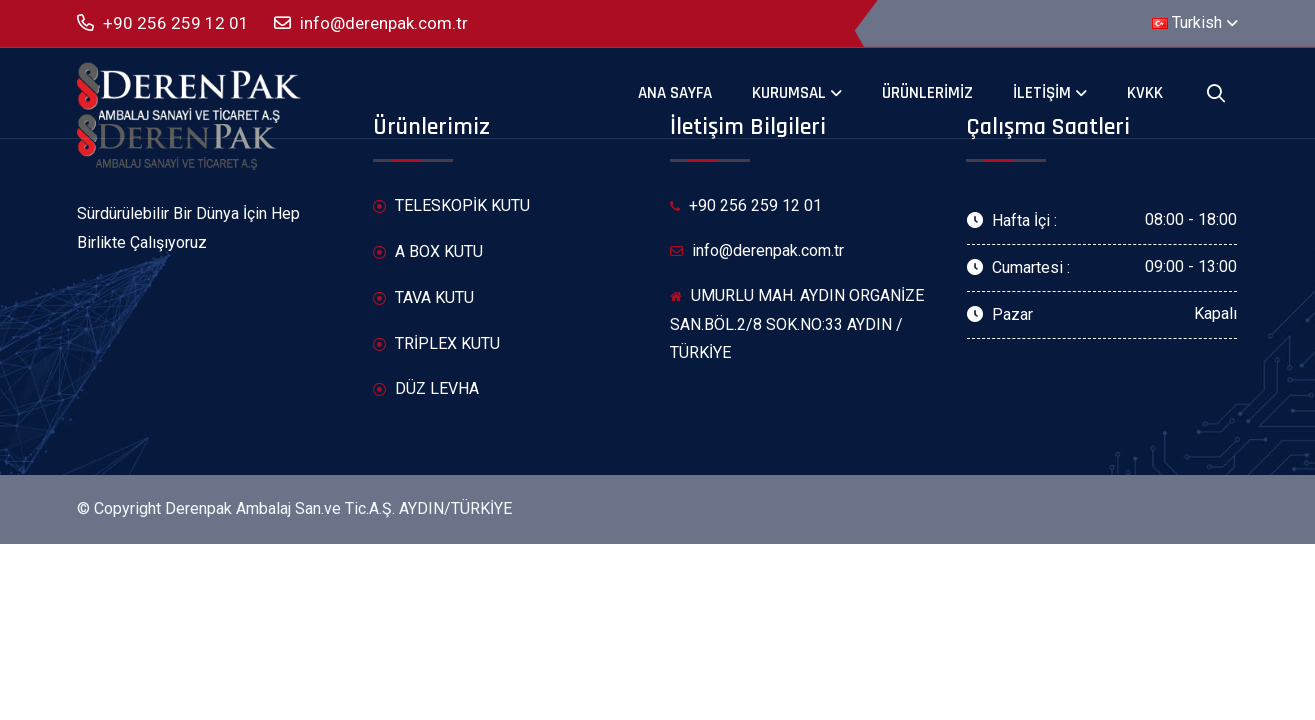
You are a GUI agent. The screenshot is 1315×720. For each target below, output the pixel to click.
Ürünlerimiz (927, 93)
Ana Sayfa (675, 93)
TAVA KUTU (423, 298)
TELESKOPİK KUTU (451, 206)
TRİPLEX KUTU (436, 344)
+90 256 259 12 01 (163, 23)
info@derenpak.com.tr (371, 23)
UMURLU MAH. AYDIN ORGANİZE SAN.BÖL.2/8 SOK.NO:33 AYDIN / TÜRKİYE (797, 324)
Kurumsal (789, 93)
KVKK (1145, 93)
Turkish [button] (1187, 22)
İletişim (1042, 93)
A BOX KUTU (428, 252)
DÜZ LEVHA (426, 389)
